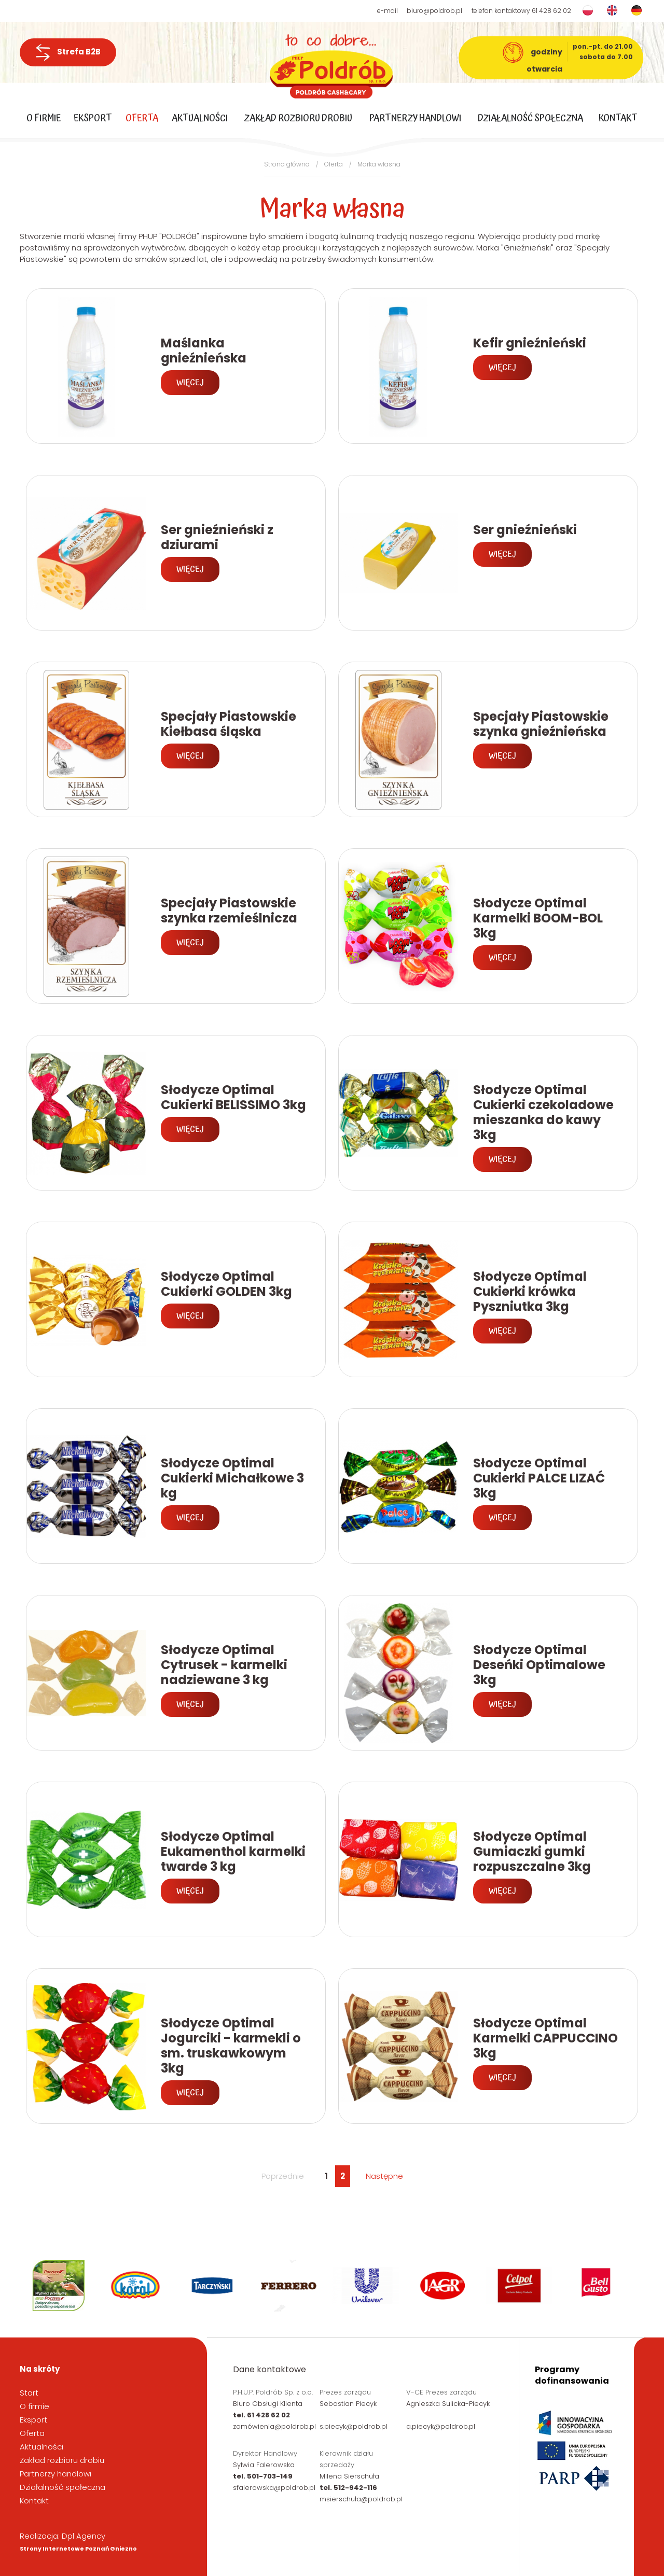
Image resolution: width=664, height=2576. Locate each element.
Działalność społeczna (530, 117)
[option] (62, 2286)
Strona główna (287, 164)
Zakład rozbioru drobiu (298, 117)
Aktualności (200, 117)
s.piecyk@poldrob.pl (354, 2426)
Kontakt (618, 117)
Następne (384, 2176)
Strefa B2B (68, 52)
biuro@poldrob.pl (434, 10)
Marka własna (378, 164)
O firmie (43, 117)
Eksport (93, 117)
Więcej (190, 382)
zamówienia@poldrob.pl (274, 2426)
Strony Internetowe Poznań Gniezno (78, 2548)
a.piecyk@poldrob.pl (440, 2426)
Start (29, 2392)
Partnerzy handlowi (415, 117)
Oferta (142, 117)
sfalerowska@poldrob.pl (274, 2488)
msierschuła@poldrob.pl (361, 2499)
